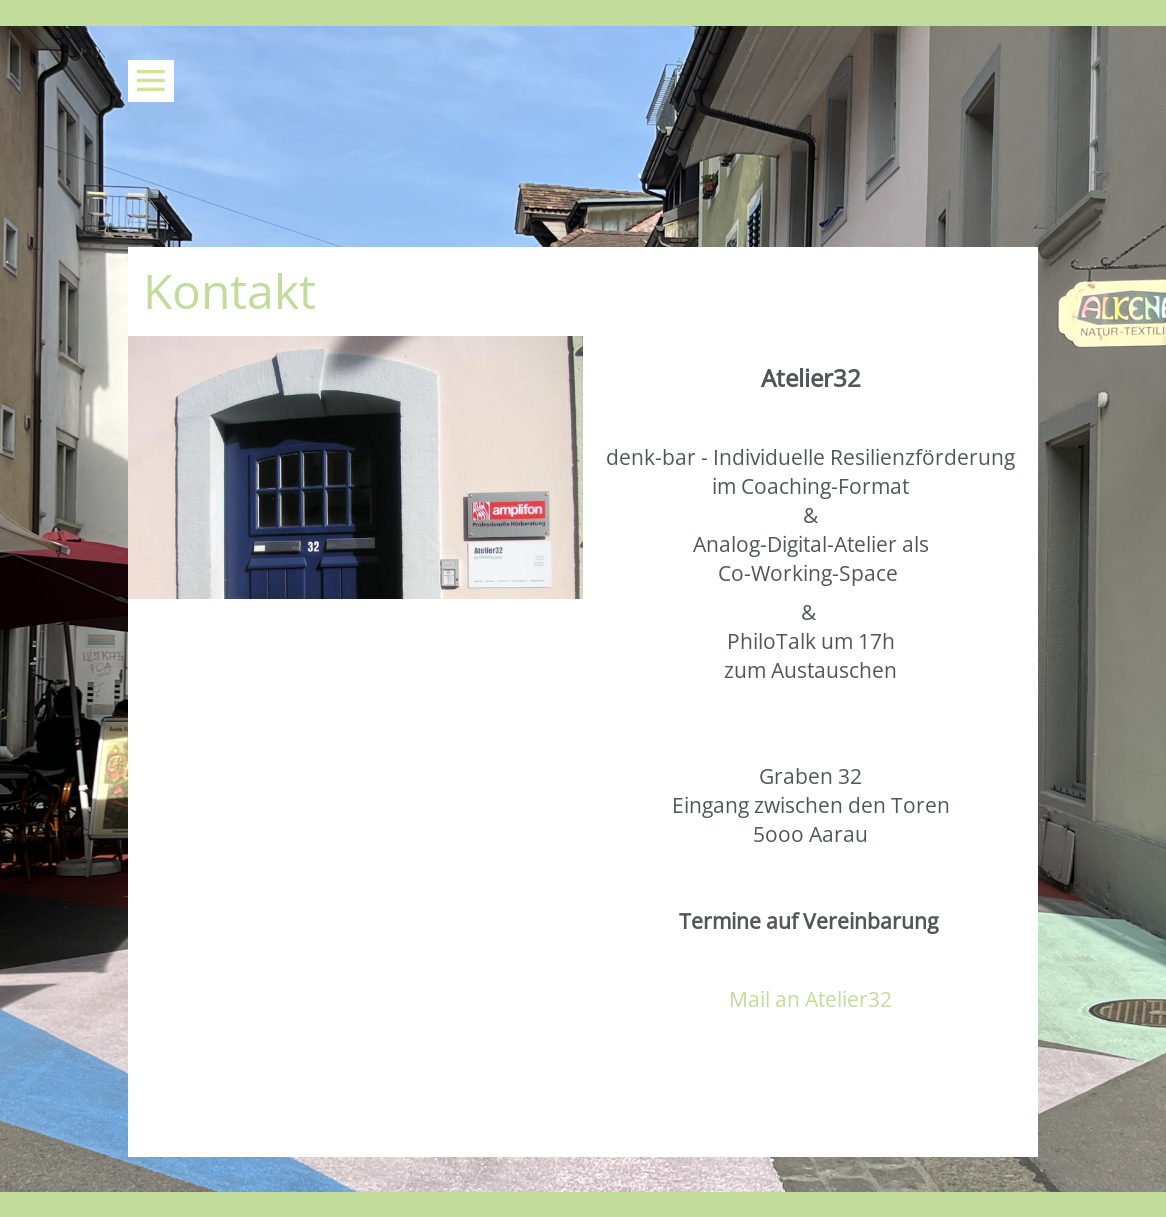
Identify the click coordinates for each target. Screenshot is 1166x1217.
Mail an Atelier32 (810, 999)
